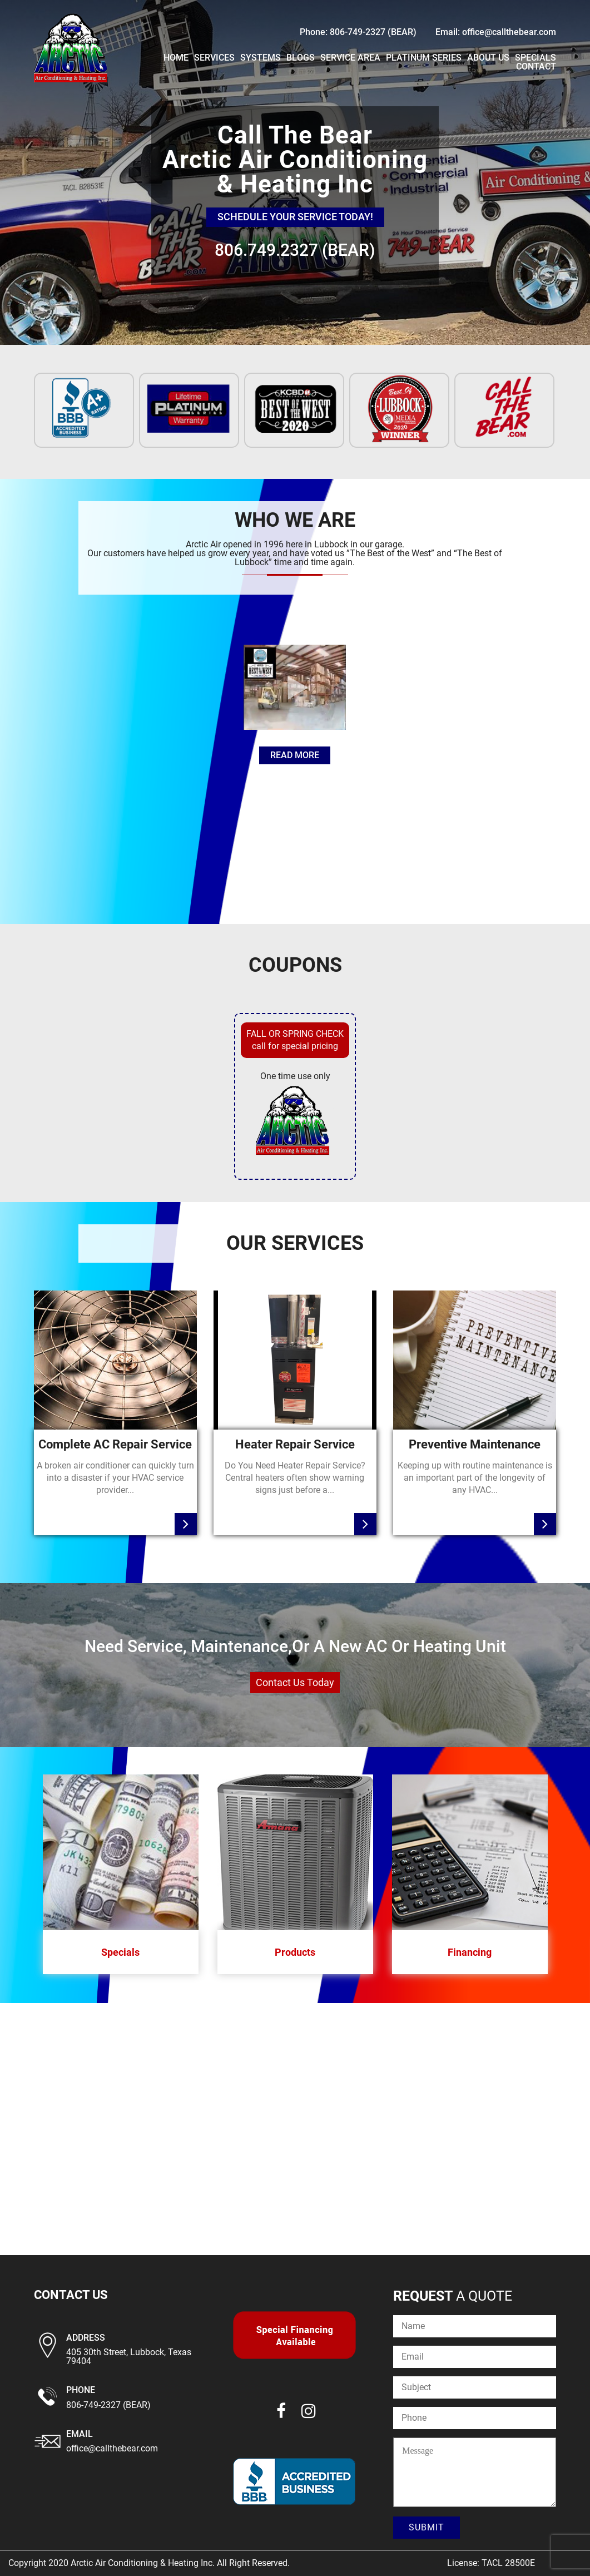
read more (294, 755)
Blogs (300, 57)
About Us (488, 57)
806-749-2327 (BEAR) (108, 2405)
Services (214, 57)
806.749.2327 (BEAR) (295, 250)
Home (176, 57)
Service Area (350, 57)
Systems (260, 57)
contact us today (295, 1682)
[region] (295, 172)
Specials (535, 57)
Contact (536, 66)
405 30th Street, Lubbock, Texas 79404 (128, 2356)
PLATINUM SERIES (424, 57)
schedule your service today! (295, 217)
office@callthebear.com (112, 2448)
